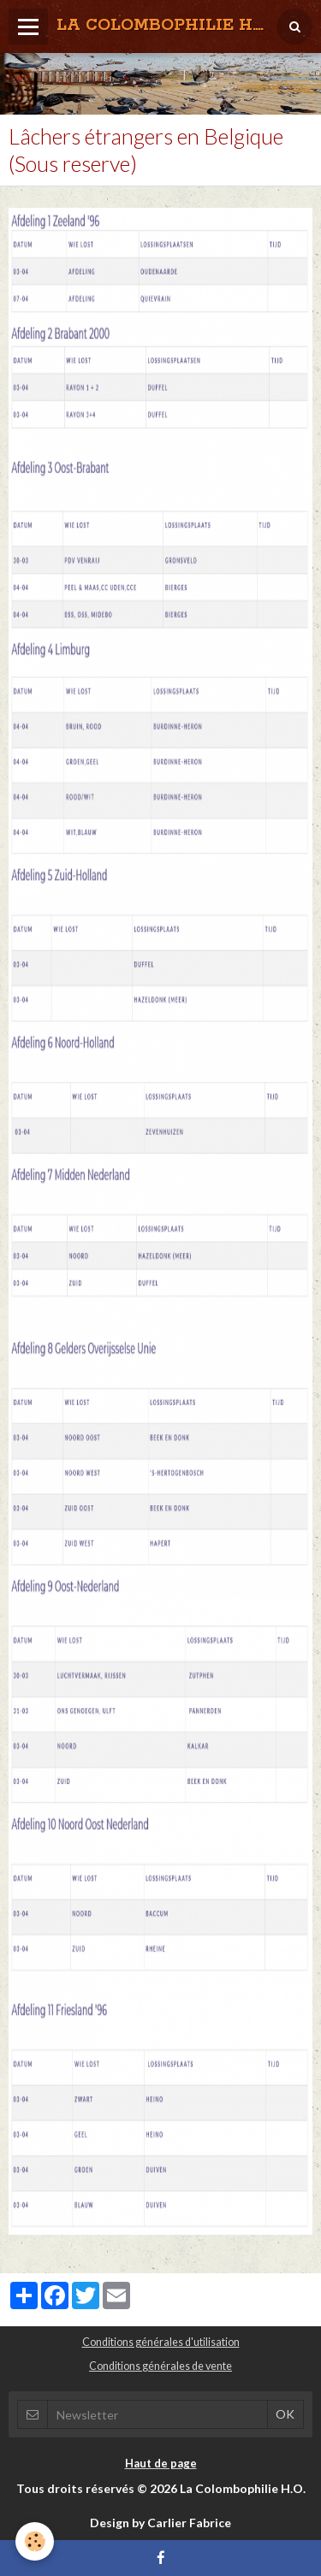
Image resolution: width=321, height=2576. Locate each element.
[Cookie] (34, 2541)
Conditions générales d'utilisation (161, 2342)
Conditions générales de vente (160, 2366)
